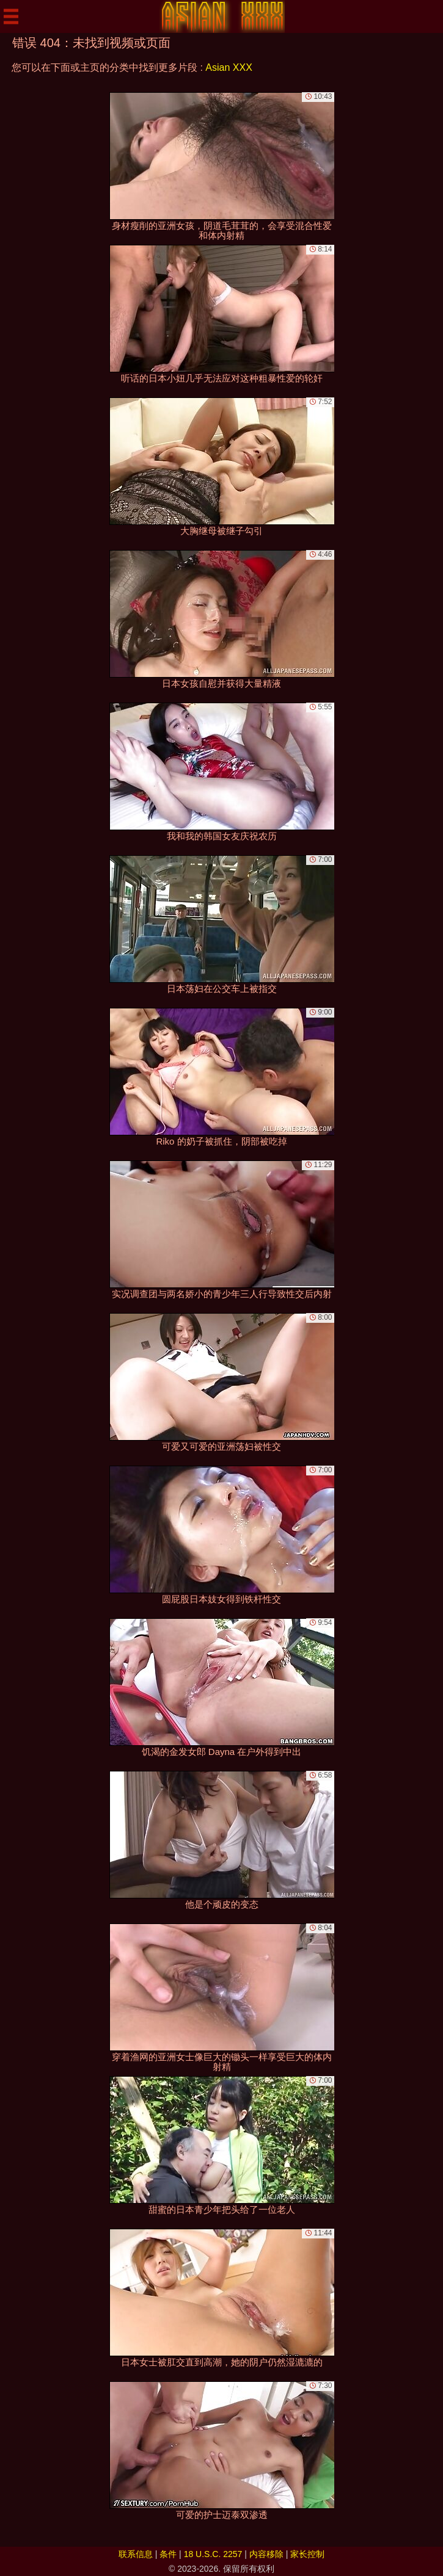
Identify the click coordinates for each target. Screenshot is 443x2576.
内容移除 (266, 2554)
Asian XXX (228, 67)
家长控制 (307, 2554)
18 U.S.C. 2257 (213, 2554)
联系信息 (136, 2554)
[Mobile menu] (11, 16)
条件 (168, 2554)
